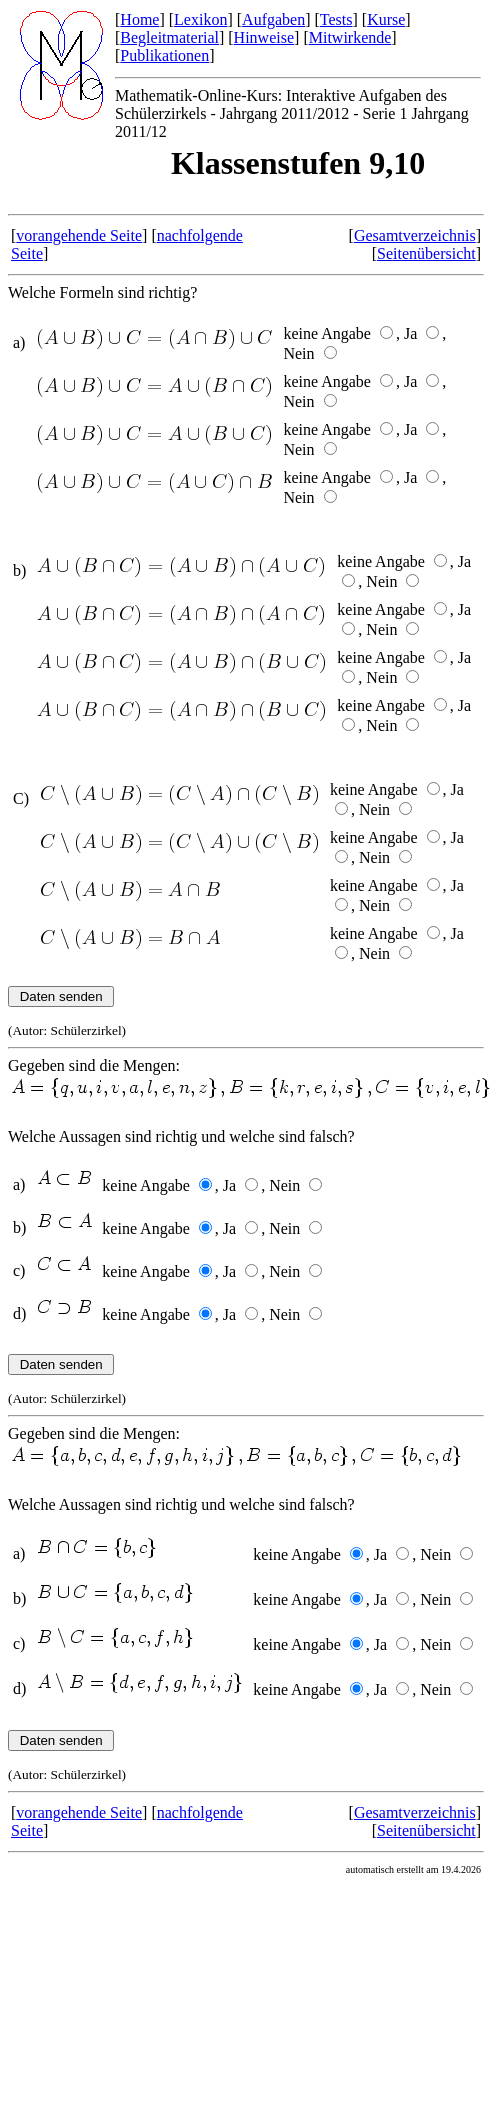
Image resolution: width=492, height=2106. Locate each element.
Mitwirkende (350, 37)
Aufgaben (273, 19)
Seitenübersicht (426, 253)
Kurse (386, 19)
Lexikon (200, 19)
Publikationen (164, 55)
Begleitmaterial (169, 37)
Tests (336, 19)
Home (139, 19)
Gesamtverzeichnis (415, 235)
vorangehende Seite (79, 235)
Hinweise (264, 37)
